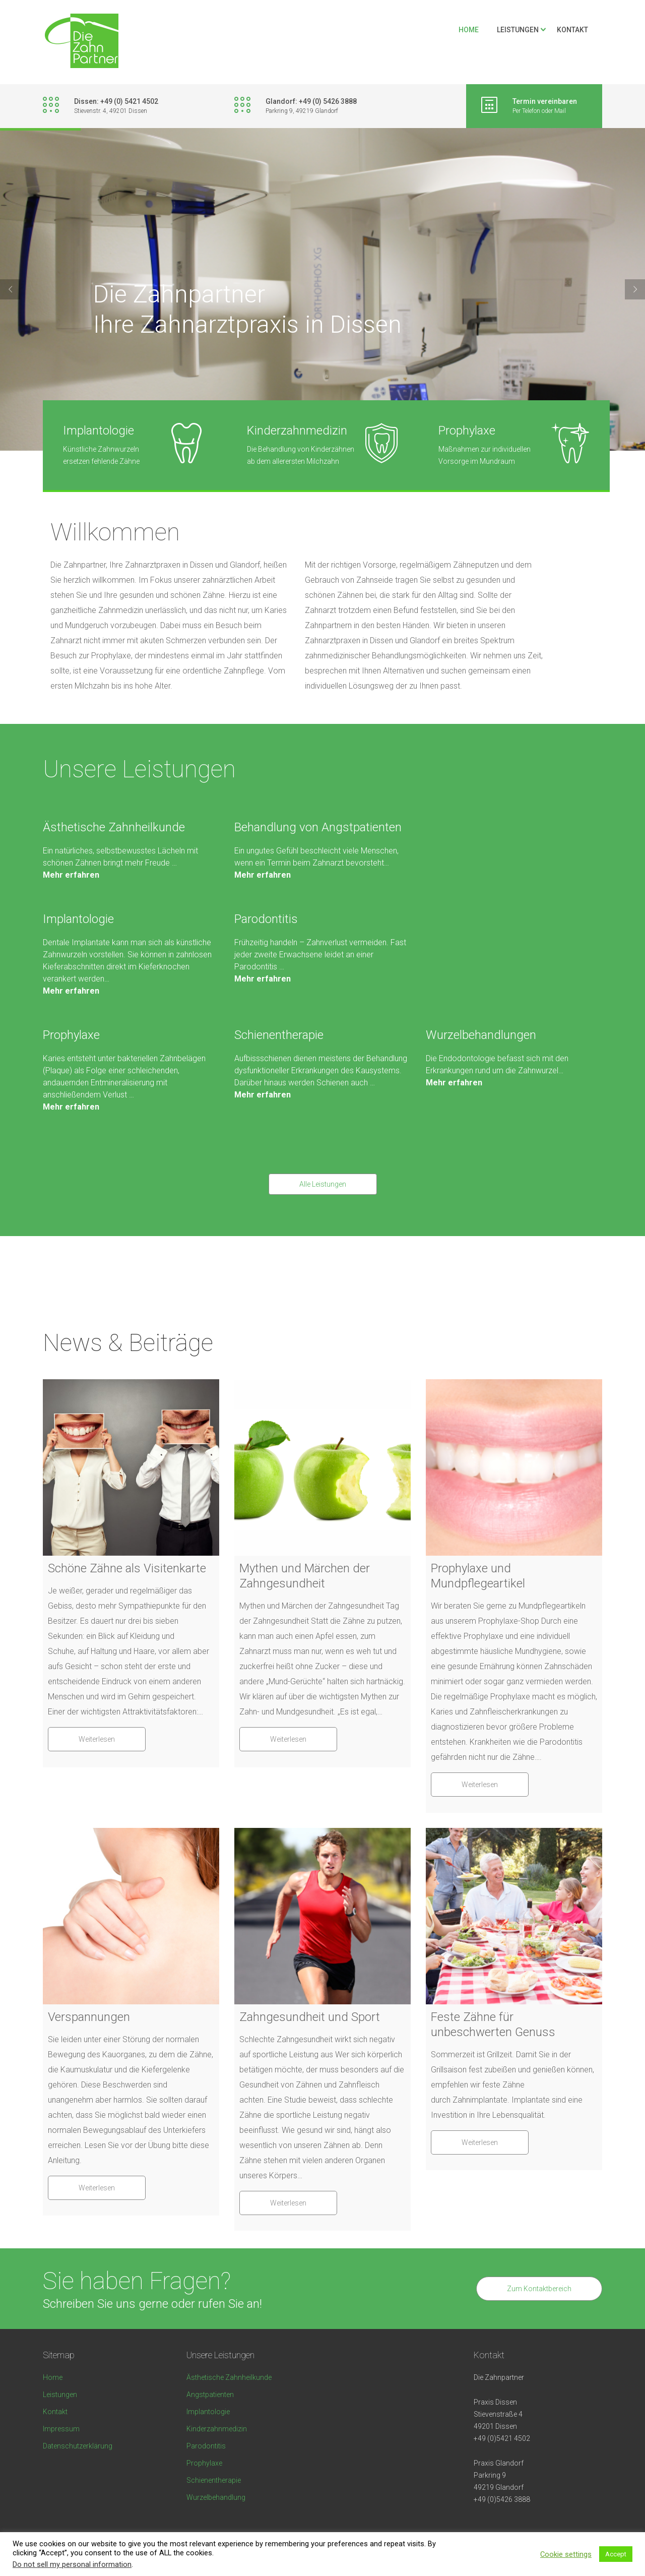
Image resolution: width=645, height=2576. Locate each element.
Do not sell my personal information (72, 2564)
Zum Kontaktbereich (539, 2289)
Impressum (61, 2429)
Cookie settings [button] (566, 2554)
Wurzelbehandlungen (481, 1035)
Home (469, 30)
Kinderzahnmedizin (216, 2429)
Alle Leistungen (322, 1184)
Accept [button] (615, 2554)
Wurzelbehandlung (215, 2497)
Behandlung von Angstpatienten (318, 827)
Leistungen (518, 30)
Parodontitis (266, 919)
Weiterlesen (97, 1739)
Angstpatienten (210, 2394)
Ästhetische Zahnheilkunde (114, 827)
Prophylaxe (71, 1035)
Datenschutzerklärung (77, 2446)
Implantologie (78, 919)
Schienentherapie (279, 1035)
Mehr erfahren (71, 875)
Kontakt (572, 30)
